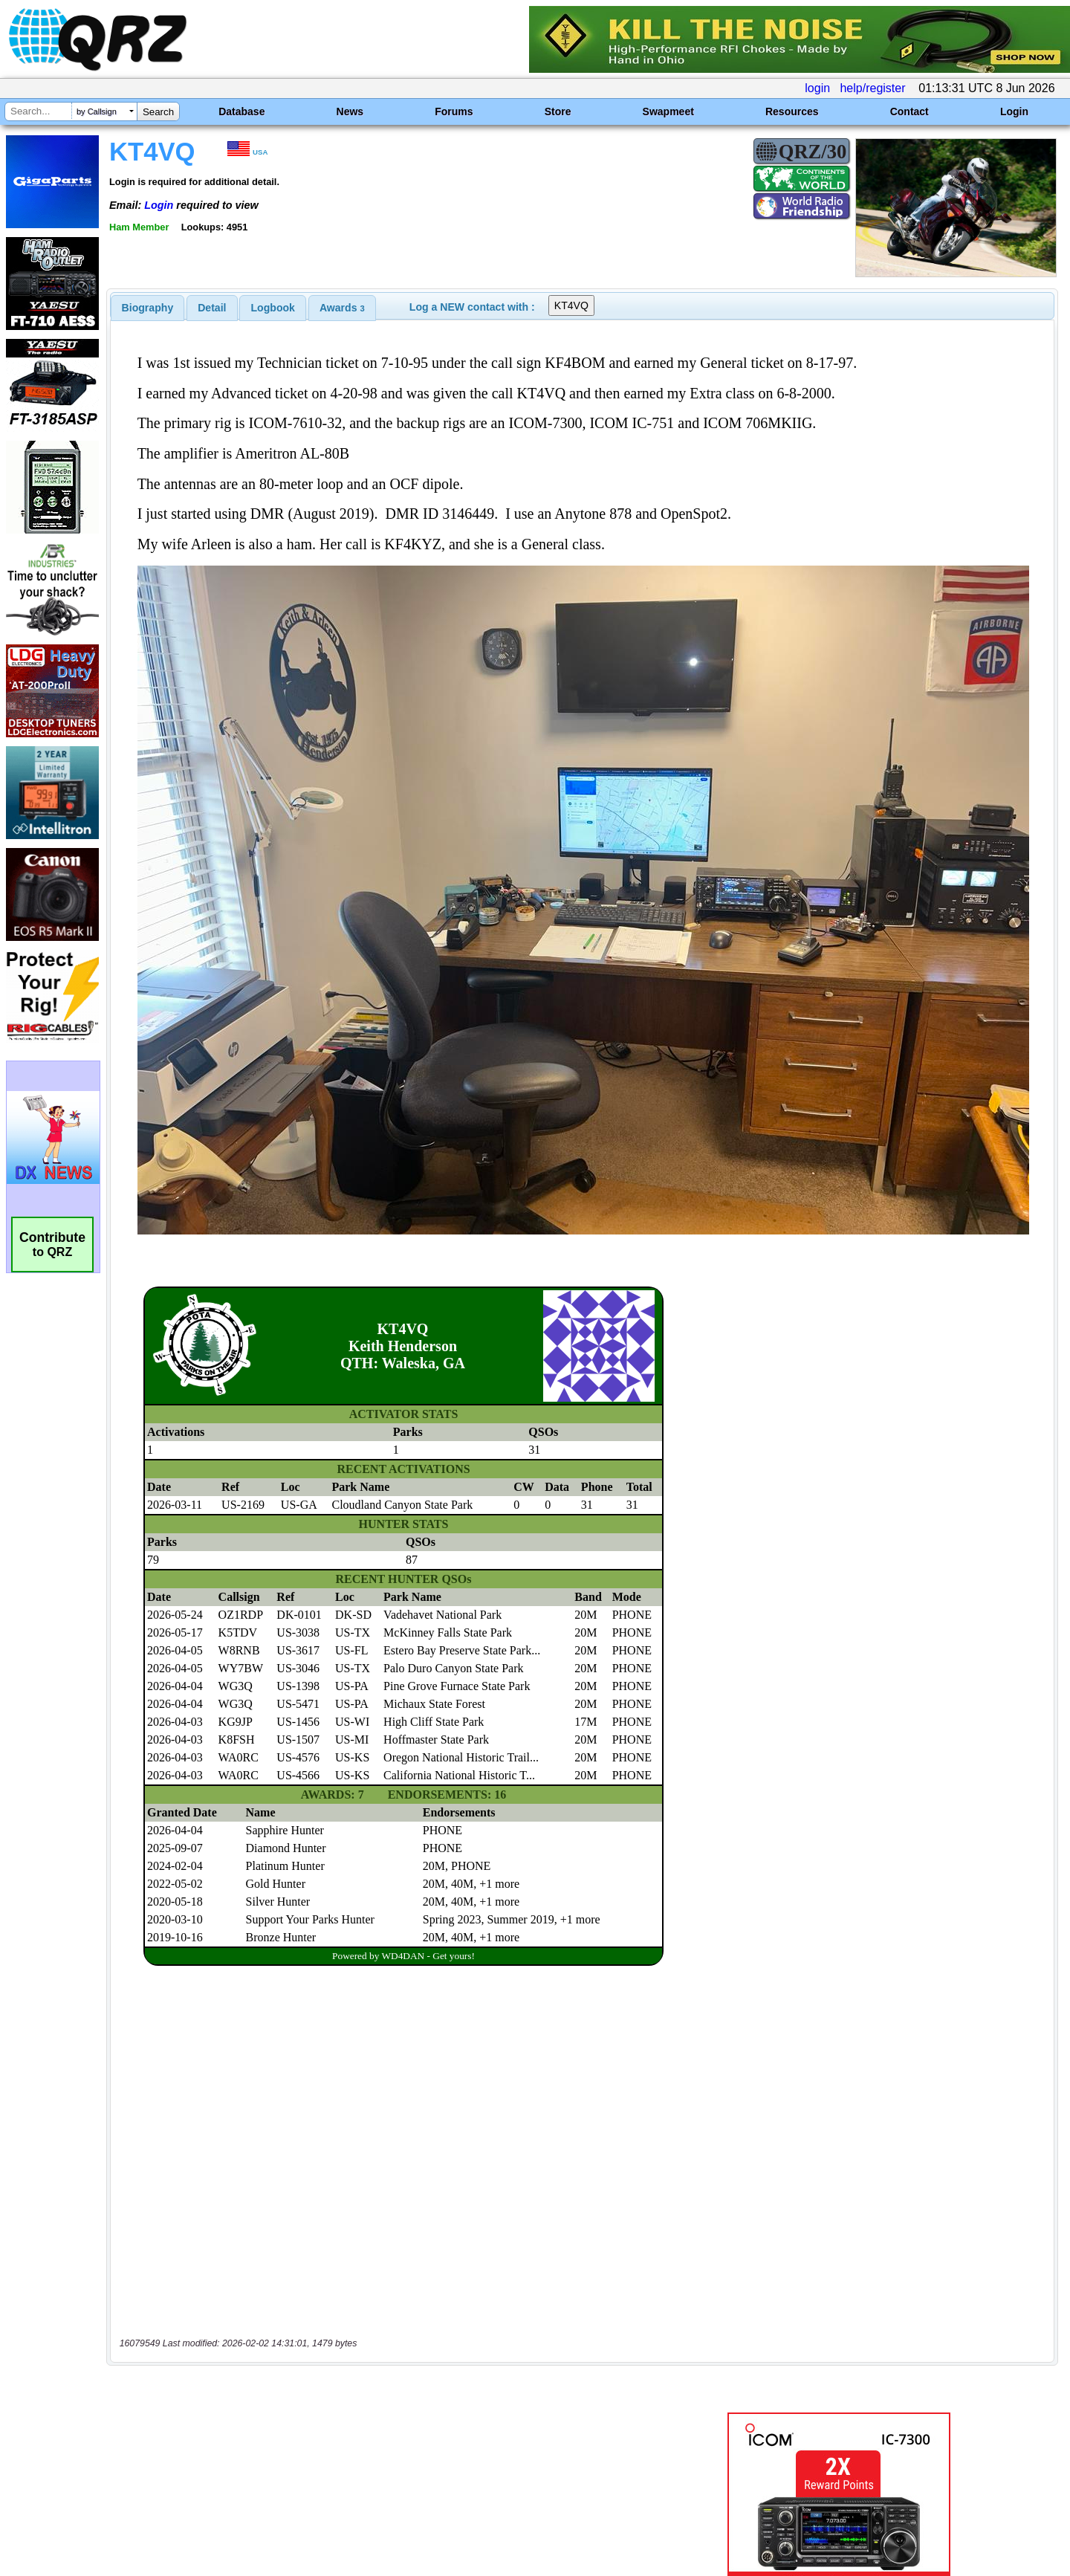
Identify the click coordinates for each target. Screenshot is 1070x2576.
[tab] (148, 307)
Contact (909, 111)
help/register (872, 88)
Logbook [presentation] (273, 308)
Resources (792, 111)
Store (558, 111)
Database (241, 111)
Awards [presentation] (342, 308)
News (350, 111)
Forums (454, 111)
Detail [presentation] (212, 308)
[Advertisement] (375, 2420)
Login (1014, 111)
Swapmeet (668, 111)
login (817, 88)
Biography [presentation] (148, 308)
